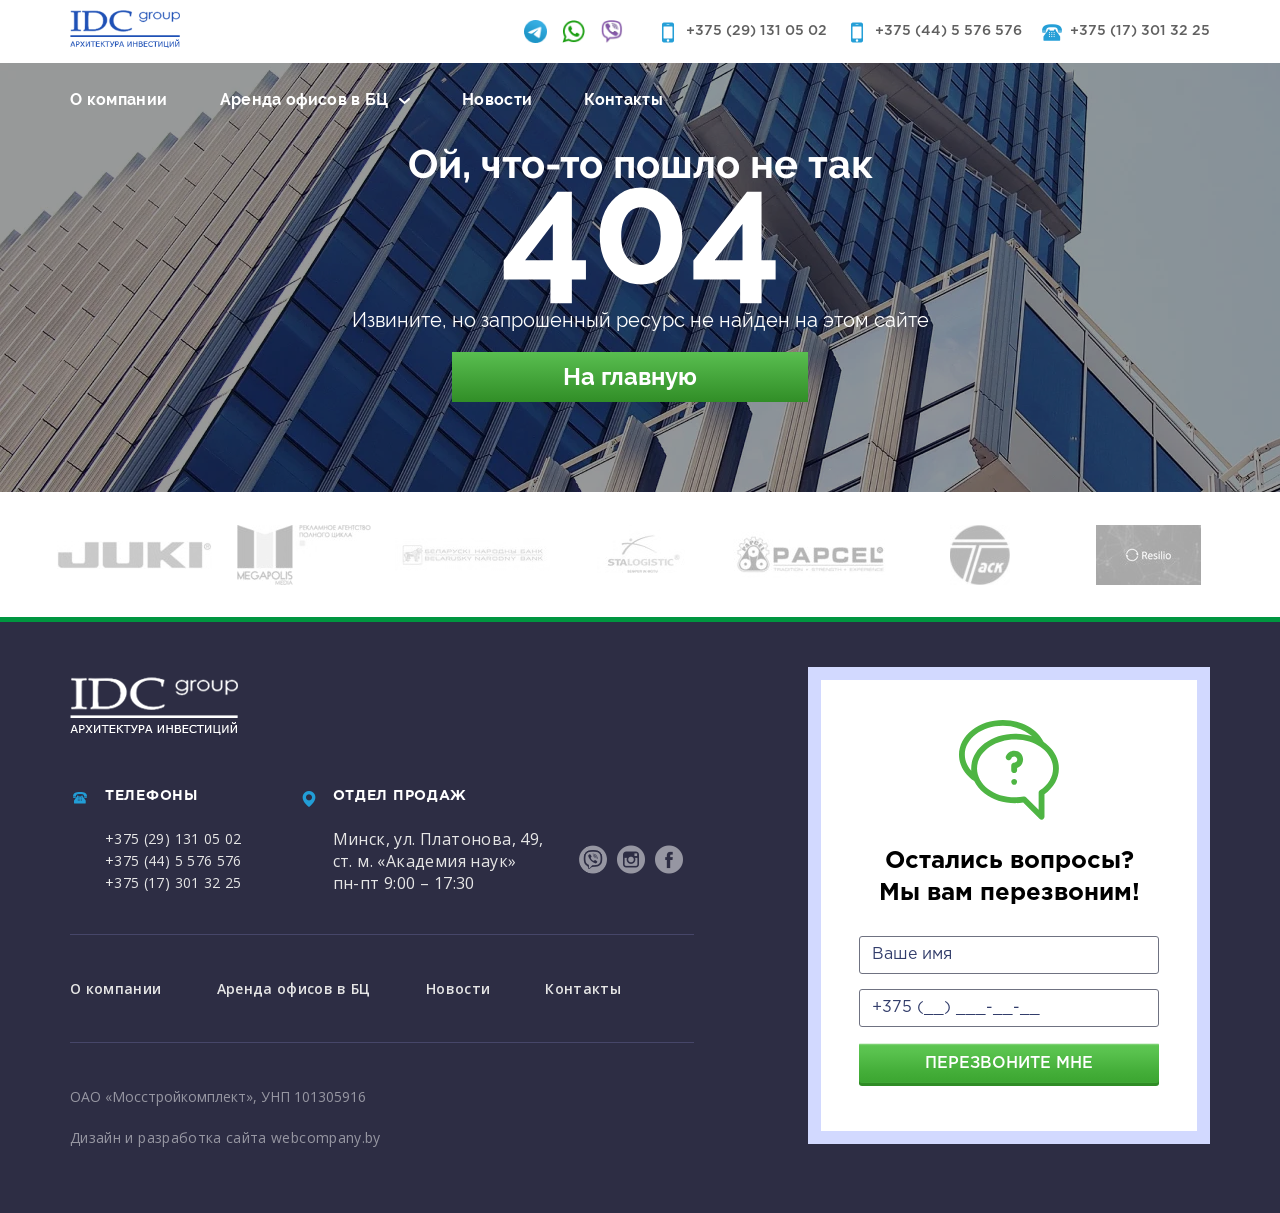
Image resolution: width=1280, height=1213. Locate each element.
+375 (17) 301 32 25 (1140, 31)
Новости (497, 99)
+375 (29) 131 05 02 (756, 31)
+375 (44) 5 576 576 (948, 31)
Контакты (623, 99)
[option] (134, 554)
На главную (630, 376)
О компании (119, 99)
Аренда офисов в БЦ (304, 99)
